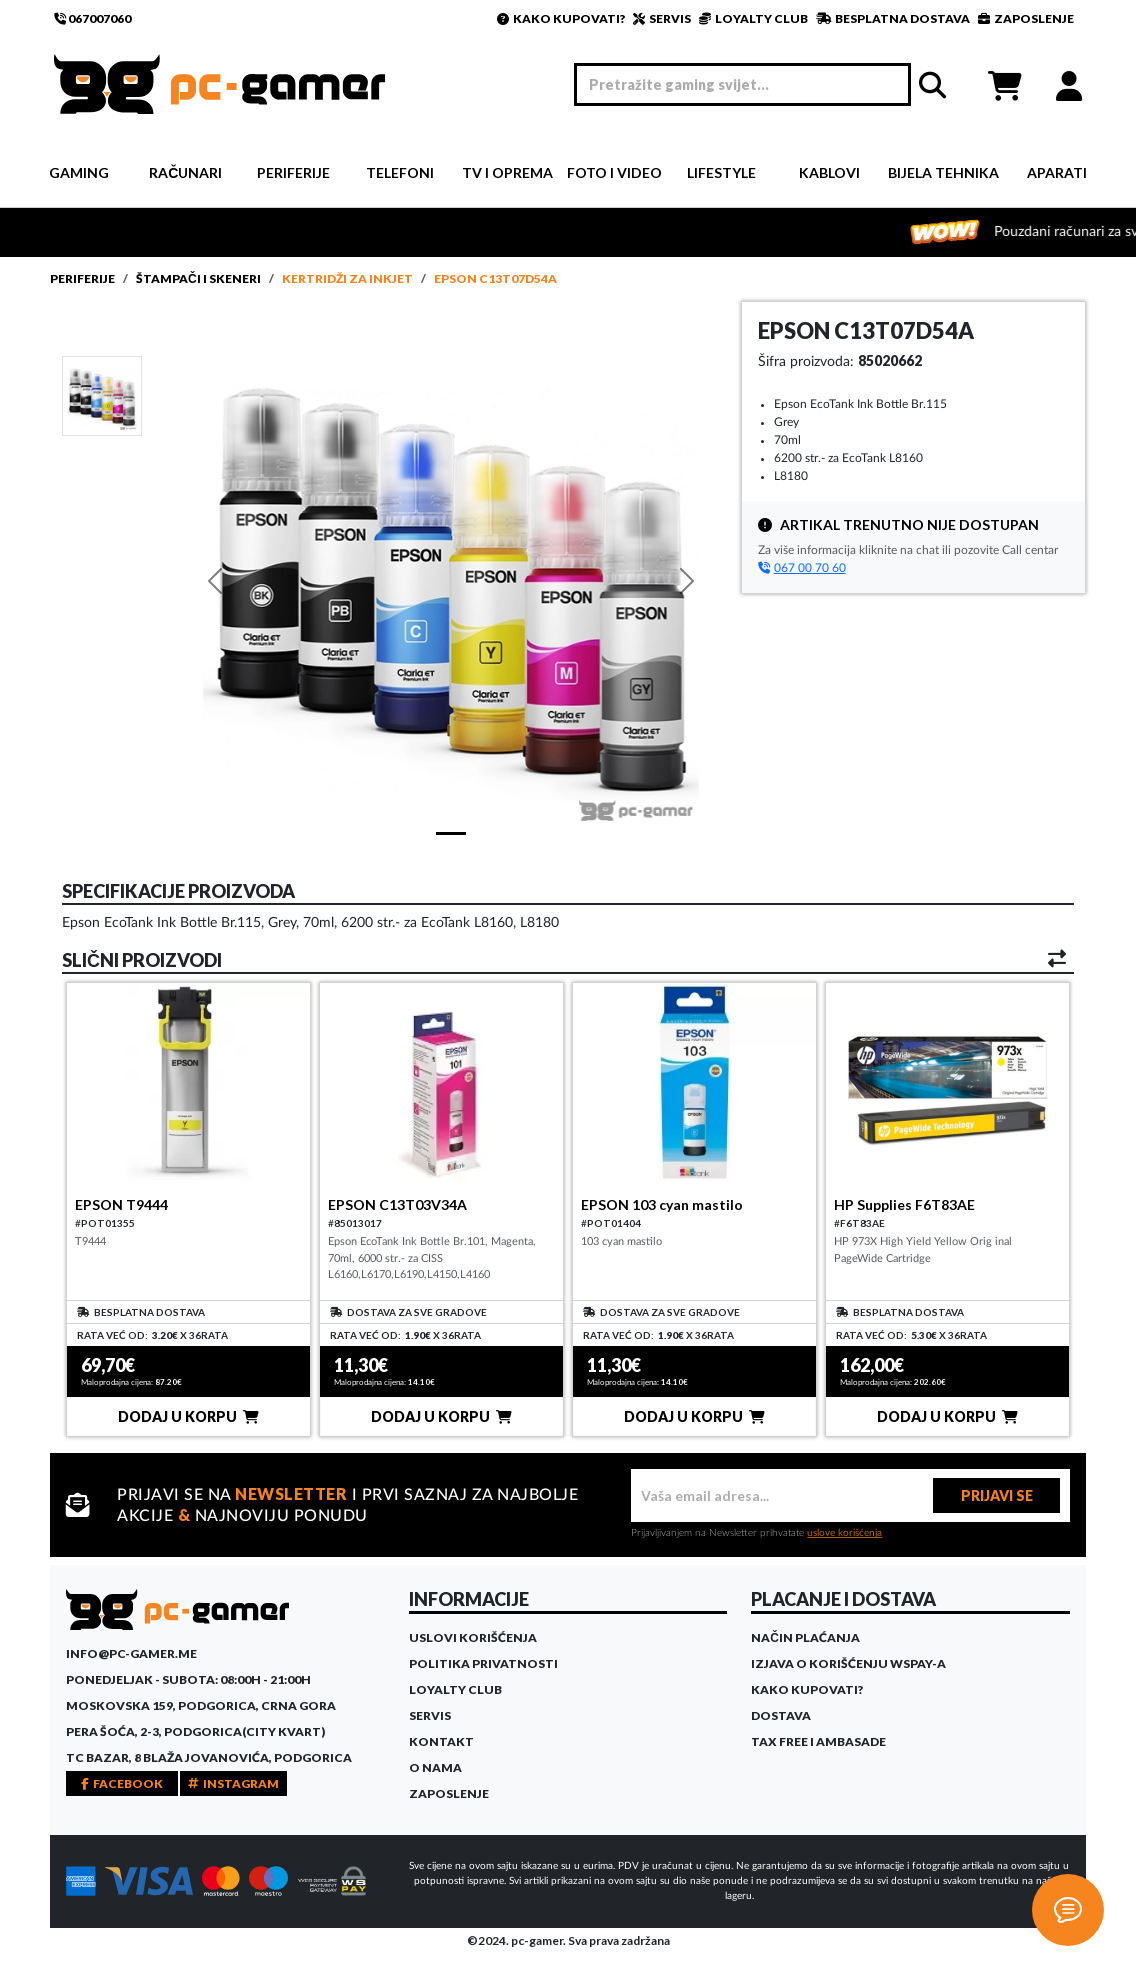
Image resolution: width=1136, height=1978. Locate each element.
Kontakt (441, 1741)
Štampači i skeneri (198, 278)
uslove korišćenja (844, 1533)
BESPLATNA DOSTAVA (893, 18)
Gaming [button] (79, 172)
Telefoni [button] (400, 172)
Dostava (781, 1715)
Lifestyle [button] (721, 172)
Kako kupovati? (807, 1689)
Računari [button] (185, 172)
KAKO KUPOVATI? (561, 18)
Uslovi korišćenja (473, 1637)
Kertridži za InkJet (347, 278)
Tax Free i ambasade (818, 1741)
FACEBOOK (122, 1783)
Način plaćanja (805, 1637)
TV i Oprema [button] (507, 172)
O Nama (435, 1767)
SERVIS (662, 18)
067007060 (92, 18)
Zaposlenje (449, 1793)
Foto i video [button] (614, 172)
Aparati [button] (1057, 172)
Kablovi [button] (829, 172)
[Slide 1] (102, 395)
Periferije (82, 278)
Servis (430, 1715)
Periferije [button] (293, 172)
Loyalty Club (455, 1689)
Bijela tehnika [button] (943, 172)
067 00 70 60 (802, 568)
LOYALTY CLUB (753, 18)
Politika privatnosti (483, 1663)
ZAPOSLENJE (1026, 18)
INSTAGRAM (233, 1783)
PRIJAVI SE (997, 1495)
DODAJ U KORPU (188, 1416)
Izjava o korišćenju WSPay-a (848, 1663)
